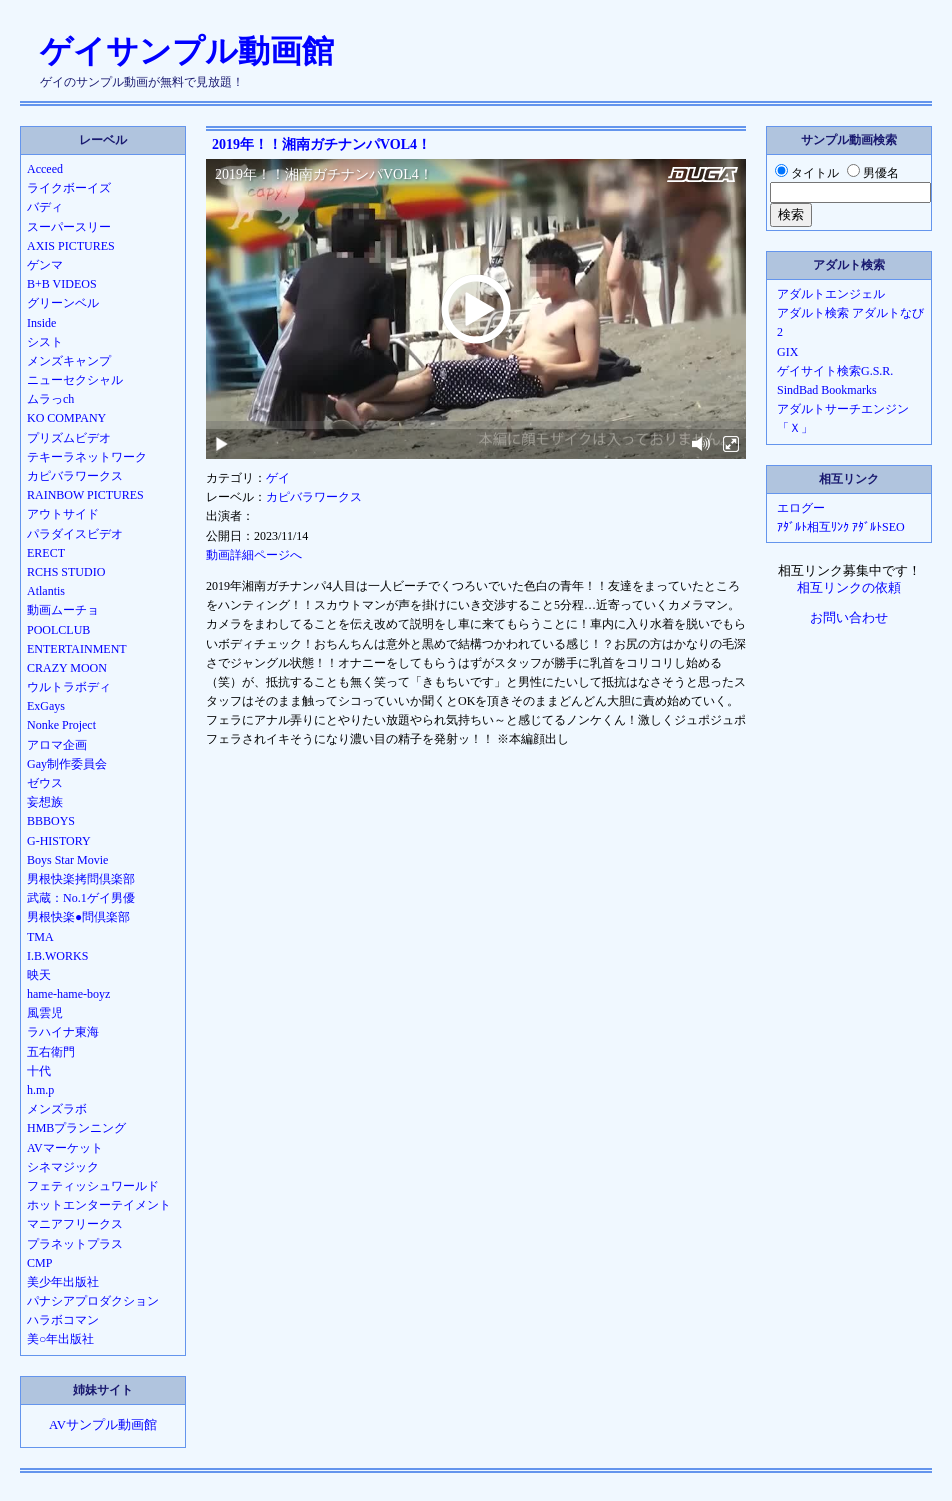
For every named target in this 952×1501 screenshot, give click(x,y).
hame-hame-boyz (68, 994)
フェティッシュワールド (93, 1186)
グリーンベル (63, 303)
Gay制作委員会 (67, 764)
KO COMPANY (66, 418)
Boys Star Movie (67, 860)
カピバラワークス (314, 497)
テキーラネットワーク (87, 457)
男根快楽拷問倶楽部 (81, 879)
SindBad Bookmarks (827, 390)
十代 (39, 1071)
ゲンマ (45, 265)
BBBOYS (51, 821)
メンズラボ (57, 1109)
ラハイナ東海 (63, 1032)
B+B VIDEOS (62, 284)
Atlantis (46, 591)
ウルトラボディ (69, 687)
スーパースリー (69, 227)
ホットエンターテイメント (99, 1205)
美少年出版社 (63, 1282)
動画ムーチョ (63, 610)
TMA (40, 937)
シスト (45, 342)
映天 (39, 975)
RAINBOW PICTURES (85, 495)
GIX (787, 352)
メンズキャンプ (69, 361)
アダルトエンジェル (831, 294)
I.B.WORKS (57, 956)
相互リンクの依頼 (849, 588)
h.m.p (40, 1090)
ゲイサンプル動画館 (187, 51)
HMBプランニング (76, 1128)
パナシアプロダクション (93, 1301)
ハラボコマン (63, 1320)
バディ (45, 207)
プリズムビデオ (69, 438)
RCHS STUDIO (66, 572)
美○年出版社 (60, 1339)
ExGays (46, 706)
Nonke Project (61, 725)
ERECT (46, 553)
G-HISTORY (59, 841)
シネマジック (63, 1167)
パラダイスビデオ (75, 534)
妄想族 (45, 802)
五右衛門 (51, 1052)
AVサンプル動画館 (103, 1425)
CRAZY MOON (67, 668)
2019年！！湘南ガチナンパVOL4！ (321, 144)
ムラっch (50, 399)
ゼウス (45, 783)
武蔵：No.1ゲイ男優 (81, 898)
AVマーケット (65, 1148)
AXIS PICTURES (71, 246)
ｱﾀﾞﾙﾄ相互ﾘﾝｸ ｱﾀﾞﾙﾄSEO (841, 527)
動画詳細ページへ (254, 555)
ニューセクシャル (75, 380)
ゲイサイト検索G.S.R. (835, 371)
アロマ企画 (57, 745)
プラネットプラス (75, 1244)
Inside (41, 323)
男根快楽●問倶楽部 (78, 917)
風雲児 (45, 1013)
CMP (39, 1263)
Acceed (45, 169)
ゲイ (278, 478)
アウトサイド (63, 514)
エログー (801, 508)
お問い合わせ (849, 618)
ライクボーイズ (69, 188)
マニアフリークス (75, 1224)
